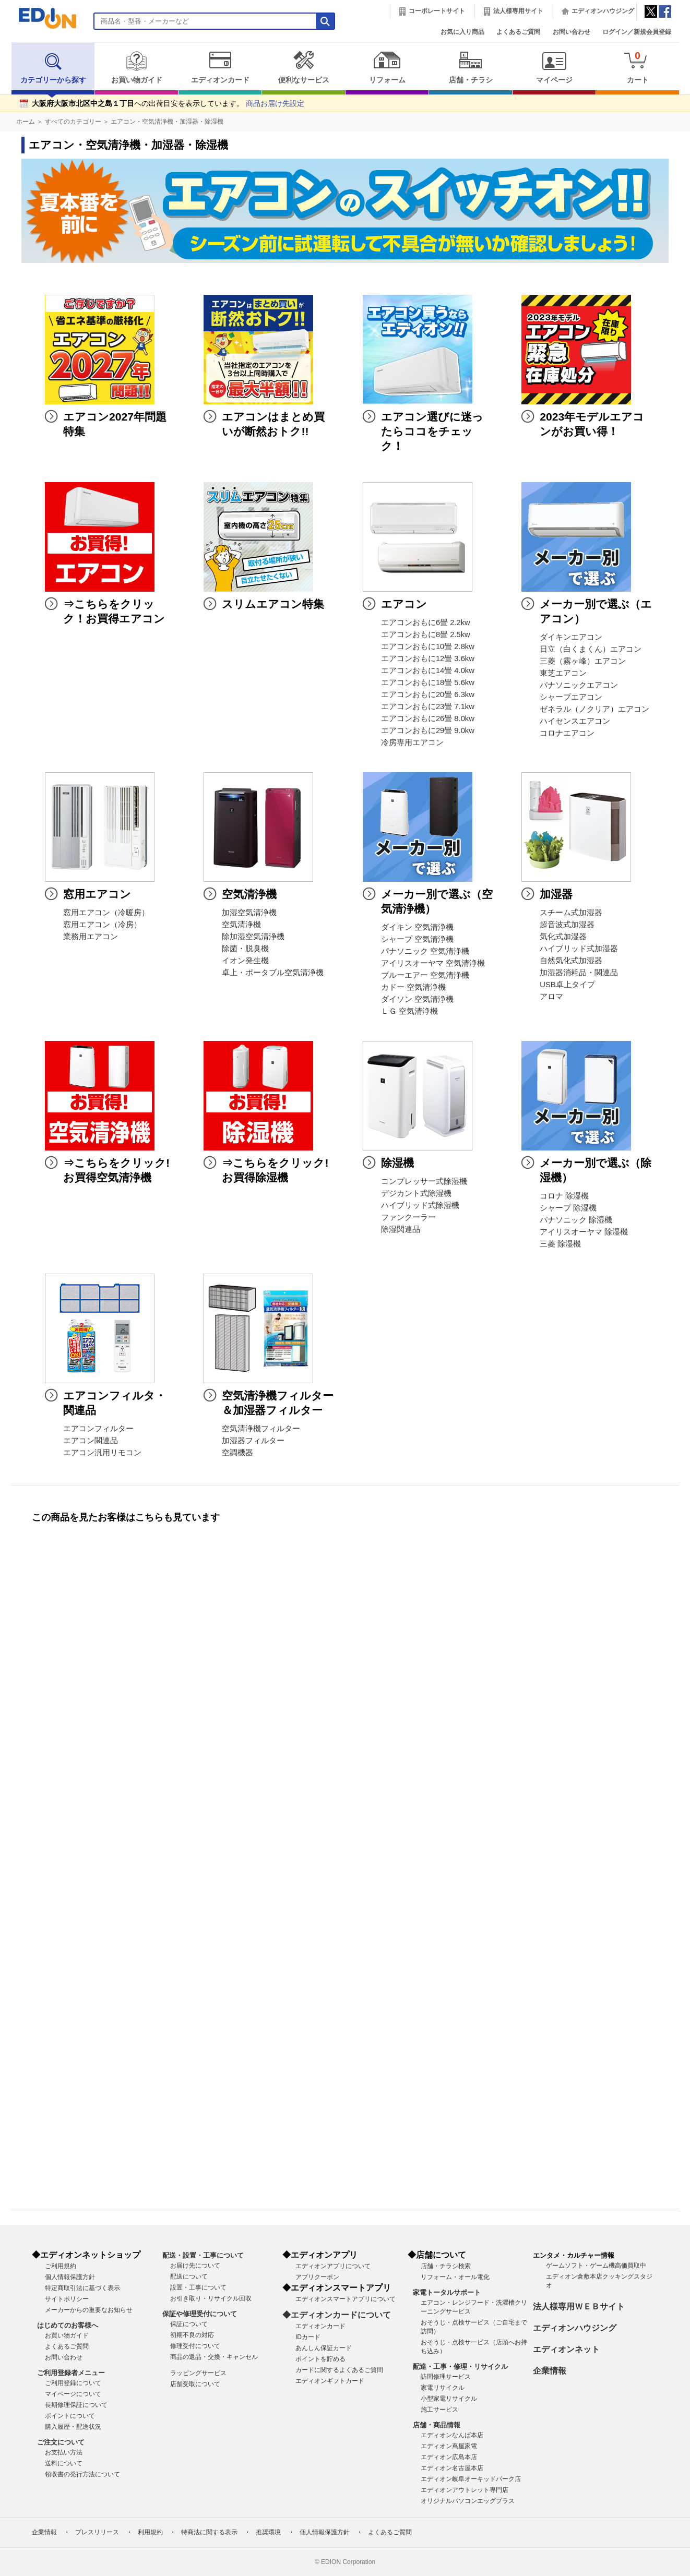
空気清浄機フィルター (261, 1428)
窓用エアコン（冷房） (102, 924)
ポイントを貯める (320, 2359)
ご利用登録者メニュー (71, 2373)
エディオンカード (220, 67)
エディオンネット (566, 2349)
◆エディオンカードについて (336, 2314)
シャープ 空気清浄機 (417, 939)
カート (637, 67)
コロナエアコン (567, 733)
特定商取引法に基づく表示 (82, 2288)
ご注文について (61, 2442)
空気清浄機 (241, 924)
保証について (189, 2324)
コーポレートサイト (437, 11)
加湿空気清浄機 (249, 912)
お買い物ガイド (136, 67)
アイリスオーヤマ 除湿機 (584, 1232)
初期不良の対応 (192, 2335)
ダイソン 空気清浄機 (417, 999)
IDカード (307, 2337)
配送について (189, 2276)
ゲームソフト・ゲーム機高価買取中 (596, 2265)
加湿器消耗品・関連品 (579, 972)
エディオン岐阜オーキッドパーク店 (471, 2479)
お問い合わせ (571, 31)
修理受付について (195, 2346)
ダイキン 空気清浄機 (417, 927)
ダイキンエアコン (571, 637)
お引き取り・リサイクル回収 (211, 2298)
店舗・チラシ (470, 67)
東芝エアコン (563, 673)
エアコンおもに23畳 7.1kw (427, 706)
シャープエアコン (571, 697)
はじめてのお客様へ (67, 2325)
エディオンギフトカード (329, 2381)
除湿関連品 (400, 1229)
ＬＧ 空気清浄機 (409, 1011)
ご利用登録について (73, 2383)
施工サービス (439, 2409)
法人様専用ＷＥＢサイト (579, 2306)
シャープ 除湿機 (568, 1208)
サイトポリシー (67, 2299)
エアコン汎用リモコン (102, 1452)
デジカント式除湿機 (416, 1193)
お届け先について (195, 2265)
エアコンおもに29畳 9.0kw (427, 730)
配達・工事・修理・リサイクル (460, 2366)
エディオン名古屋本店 (452, 2468)
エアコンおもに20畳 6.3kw (427, 694)
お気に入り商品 (462, 31)
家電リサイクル (443, 2387)
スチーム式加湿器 (571, 912)
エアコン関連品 (90, 1440)
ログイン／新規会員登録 (636, 31)
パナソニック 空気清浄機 (425, 951)
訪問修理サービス (446, 2376)
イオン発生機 (245, 960)
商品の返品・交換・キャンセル (214, 2357)
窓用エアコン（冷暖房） (106, 912)
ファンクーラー (408, 1217)
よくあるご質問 (518, 31)
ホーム (25, 121)
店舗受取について (195, 2384)
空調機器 (237, 1452)
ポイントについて (70, 2415)
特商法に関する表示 (209, 2532)
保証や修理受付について (199, 2314)
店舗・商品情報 (436, 2425)
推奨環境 (268, 2532)
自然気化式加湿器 (571, 960)
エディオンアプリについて (333, 2266)
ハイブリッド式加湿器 (579, 948)
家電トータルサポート (447, 2292)
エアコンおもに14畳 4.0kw (427, 670)
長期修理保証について (76, 2405)
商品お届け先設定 (275, 103)
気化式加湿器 (563, 936)
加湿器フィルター (253, 1440)
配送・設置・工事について (203, 2255)
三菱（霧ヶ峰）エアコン (583, 661)
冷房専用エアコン (412, 742)
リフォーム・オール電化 (455, 2277)
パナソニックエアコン (579, 685)
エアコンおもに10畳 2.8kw (427, 646)
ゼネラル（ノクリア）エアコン (594, 709)
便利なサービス (303, 67)
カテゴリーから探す (53, 67)
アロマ (551, 996)
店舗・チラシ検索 (446, 2266)
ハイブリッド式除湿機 (420, 1205)
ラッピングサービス (198, 2373)
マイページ (554, 67)
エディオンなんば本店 (452, 2435)
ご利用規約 (60, 2266)
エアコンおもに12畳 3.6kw (427, 658)
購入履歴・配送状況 (73, 2426)
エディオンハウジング (603, 11)
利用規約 (150, 2532)
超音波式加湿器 (567, 924)
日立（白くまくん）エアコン (590, 649)
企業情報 (549, 2370)
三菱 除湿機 (560, 1244)
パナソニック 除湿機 (576, 1220)
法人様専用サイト (518, 11)
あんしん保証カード (323, 2348)
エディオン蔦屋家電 (449, 2446)
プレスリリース (97, 2532)
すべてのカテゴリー (73, 121)
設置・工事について (198, 2287)
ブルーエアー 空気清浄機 (425, 975)
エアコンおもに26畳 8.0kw (427, 718)
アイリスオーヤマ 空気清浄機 (433, 963)
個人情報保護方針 (70, 2277)
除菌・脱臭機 (245, 948)
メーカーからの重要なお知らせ (89, 2310)
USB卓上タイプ (567, 984)
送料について (63, 2463)
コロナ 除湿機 (564, 1196)
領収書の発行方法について (82, 2474)
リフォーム (387, 67)
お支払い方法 (63, 2452)
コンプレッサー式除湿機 (424, 1181)
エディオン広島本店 (449, 2457)
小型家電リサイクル (449, 2398)
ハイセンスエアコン (575, 721)
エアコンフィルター (98, 1428)
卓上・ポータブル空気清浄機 (273, 972)
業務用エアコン (90, 936)
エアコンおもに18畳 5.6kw (427, 682)
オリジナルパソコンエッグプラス (468, 2501)
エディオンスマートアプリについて (345, 2299)
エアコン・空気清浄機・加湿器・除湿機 (167, 121)
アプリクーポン (317, 2277)
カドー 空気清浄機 (413, 987)
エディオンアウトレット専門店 (464, 2490)
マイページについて (73, 2394)
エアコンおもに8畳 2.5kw (425, 634)
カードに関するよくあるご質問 (339, 2370)
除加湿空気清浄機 (253, 936)
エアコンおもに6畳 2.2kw (425, 622)
